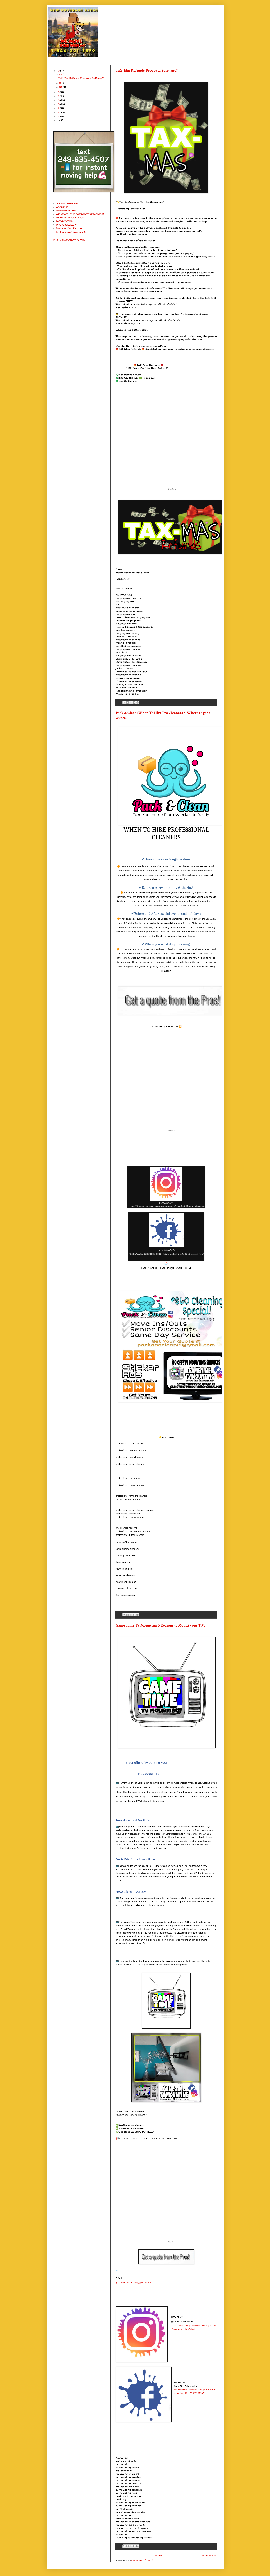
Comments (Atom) (142, 2560)
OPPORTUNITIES (66, 210)
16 (58, 100)
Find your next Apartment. (70, 232)
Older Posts (209, 2555)
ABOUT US (62, 207)
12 (61, 74)
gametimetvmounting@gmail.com (133, 2282)
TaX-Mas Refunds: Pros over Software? (147, 70)
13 (58, 112)
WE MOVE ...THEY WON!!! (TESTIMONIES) (80, 214)
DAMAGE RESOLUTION (70, 217)
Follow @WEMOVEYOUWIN (69, 240)
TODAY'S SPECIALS (67, 203)
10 (61, 87)
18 (58, 92)
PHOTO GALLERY (66, 224)
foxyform (172, 489)
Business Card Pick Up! (69, 228)
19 (58, 71)
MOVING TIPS (64, 221)
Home (158, 2555)
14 (58, 108)
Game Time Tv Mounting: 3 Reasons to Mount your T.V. (160, 1625)
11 (60, 83)
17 (58, 96)
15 (58, 104)
